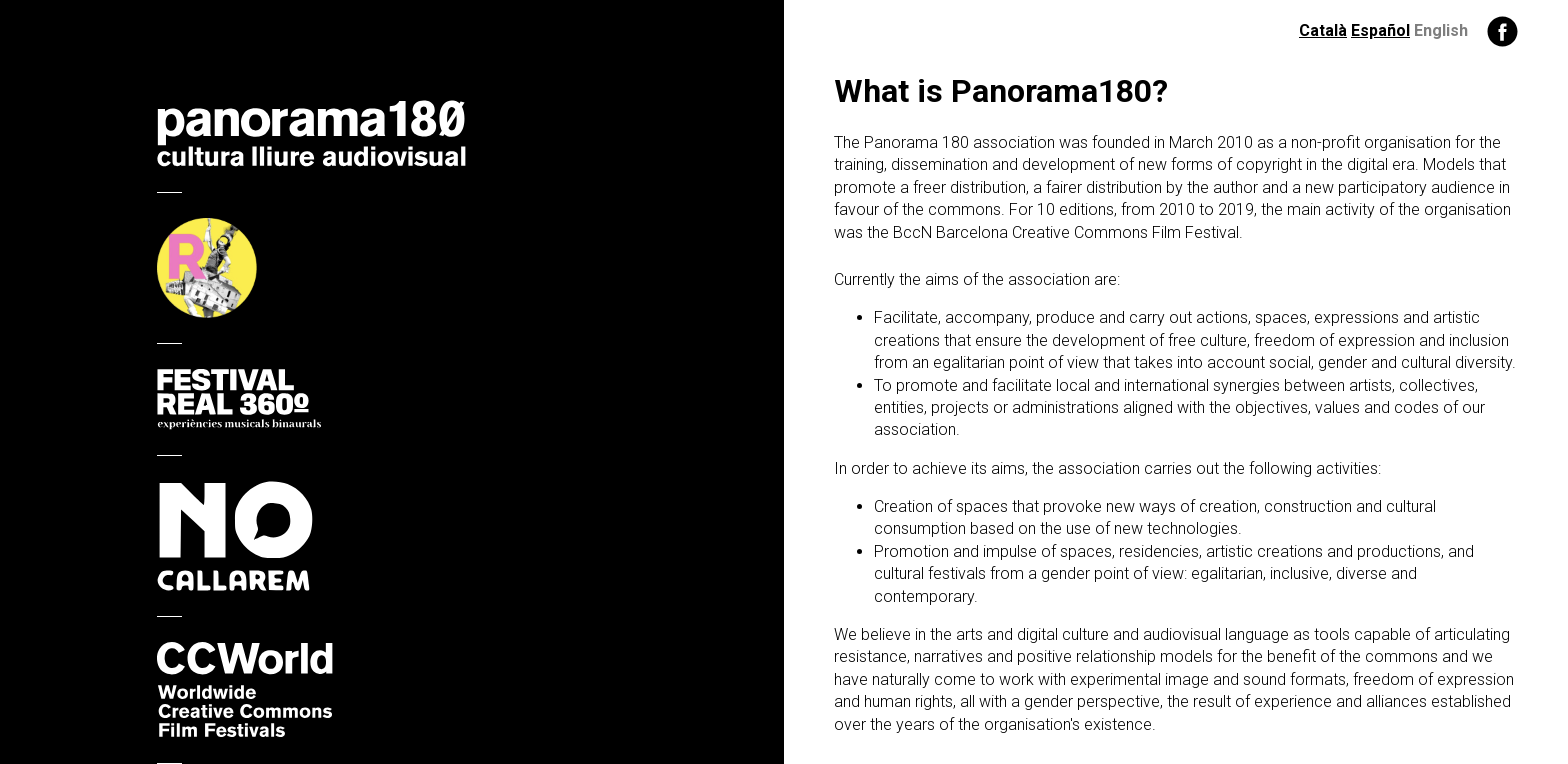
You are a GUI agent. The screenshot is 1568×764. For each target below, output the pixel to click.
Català (1323, 30)
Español (1380, 30)
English (1441, 30)
